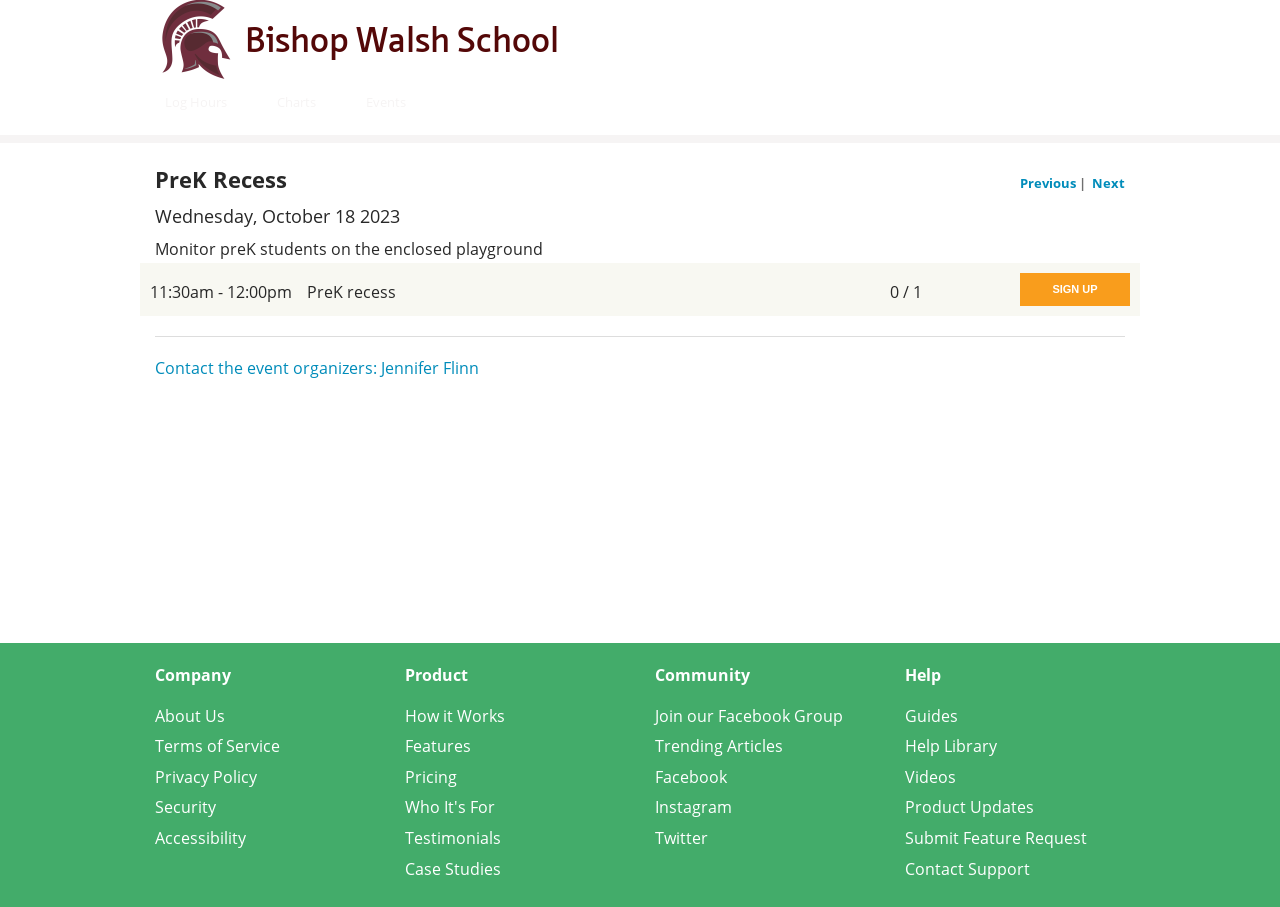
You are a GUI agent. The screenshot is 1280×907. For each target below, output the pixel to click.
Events (386, 102)
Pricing (431, 777)
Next (1108, 183)
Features (438, 746)
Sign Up (1074, 289)
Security (185, 807)
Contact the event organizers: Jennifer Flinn (317, 368)
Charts (296, 102)
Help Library (951, 746)
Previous (1049, 183)
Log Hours (196, 102)
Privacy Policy (206, 777)
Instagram (693, 807)
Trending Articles (719, 746)
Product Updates (969, 807)
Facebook (691, 777)
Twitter (681, 838)
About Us (190, 716)
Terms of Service (217, 746)
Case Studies (453, 869)
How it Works (455, 716)
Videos (930, 777)
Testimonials (453, 838)
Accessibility (200, 838)
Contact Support (967, 869)
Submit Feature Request (996, 838)
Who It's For (450, 807)
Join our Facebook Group (749, 716)
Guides (931, 716)
